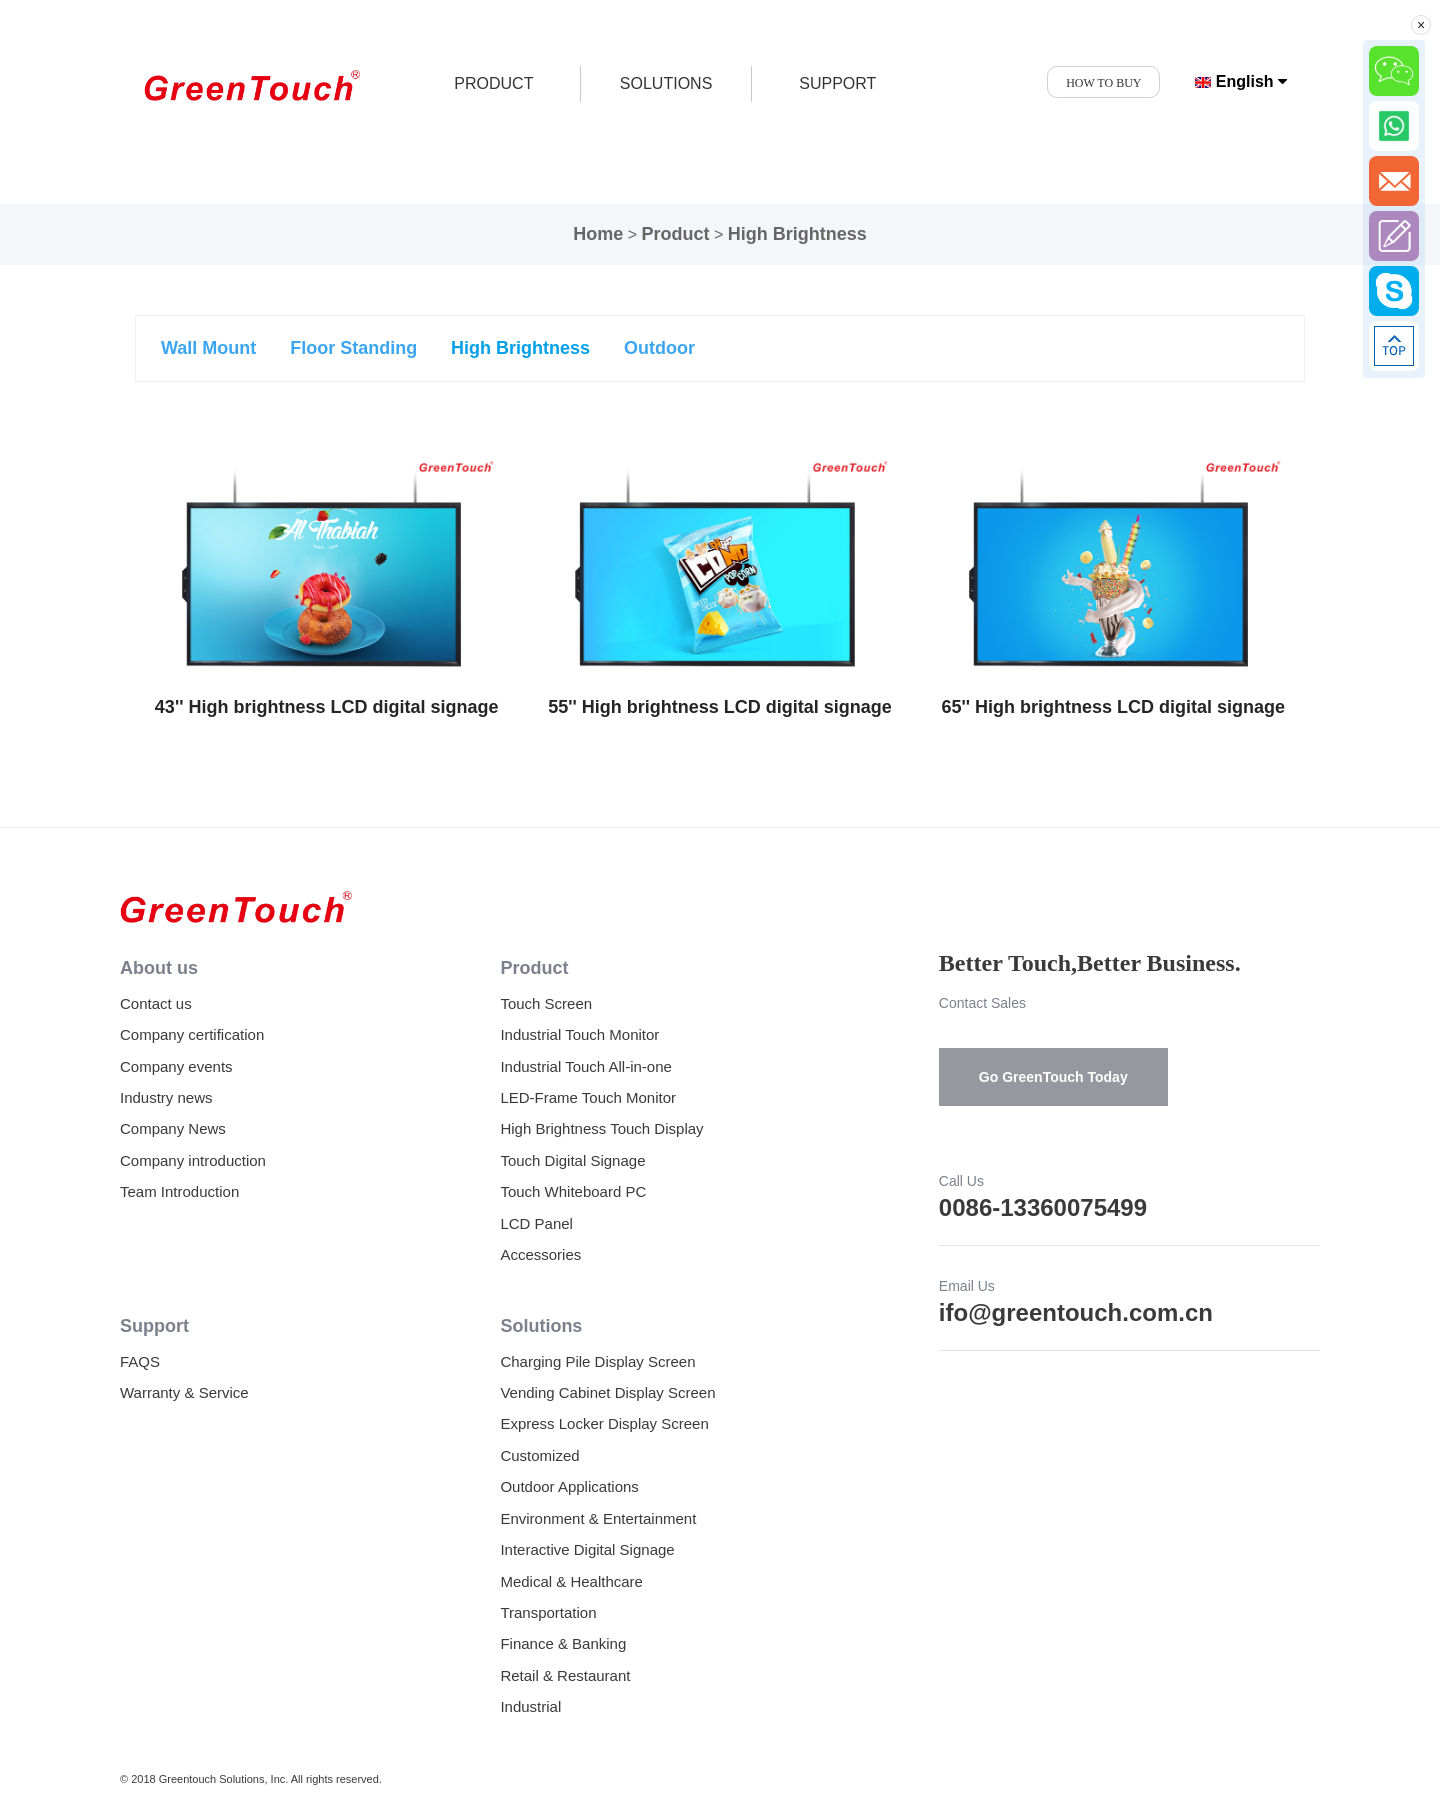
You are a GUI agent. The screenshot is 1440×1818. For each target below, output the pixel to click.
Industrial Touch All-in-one (586, 1066)
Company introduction (193, 1160)
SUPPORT (837, 83)
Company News (173, 1128)
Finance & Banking (563, 1643)
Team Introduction (179, 1191)
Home (598, 234)
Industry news (166, 1097)
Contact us (156, 1003)
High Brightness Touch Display (601, 1128)
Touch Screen (546, 1003)
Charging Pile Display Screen (597, 1361)
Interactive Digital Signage (587, 1549)
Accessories (540, 1254)
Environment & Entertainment (598, 1518)
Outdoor (659, 348)
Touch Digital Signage (572, 1160)
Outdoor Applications (569, 1486)
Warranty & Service (184, 1392)
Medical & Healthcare (571, 1581)
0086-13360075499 (1043, 1207)
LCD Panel (536, 1223)
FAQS (140, 1361)
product (493, 83)
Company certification (192, 1034)
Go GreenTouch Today (1053, 1077)
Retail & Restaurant (565, 1675)
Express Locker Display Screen (604, 1423)
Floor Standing (353, 348)
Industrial (530, 1706)
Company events (176, 1066)
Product (675, 234)
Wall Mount (208, 348)
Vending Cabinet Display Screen (607, 1392)
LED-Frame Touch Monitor (588, 1097)
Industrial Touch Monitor (579, 1034)
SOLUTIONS (666, 83)
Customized (539, 1455)
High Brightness (797, 234)
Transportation (548, 1612)
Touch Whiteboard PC (573, 1191)
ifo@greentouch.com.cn (1076, 1312)
